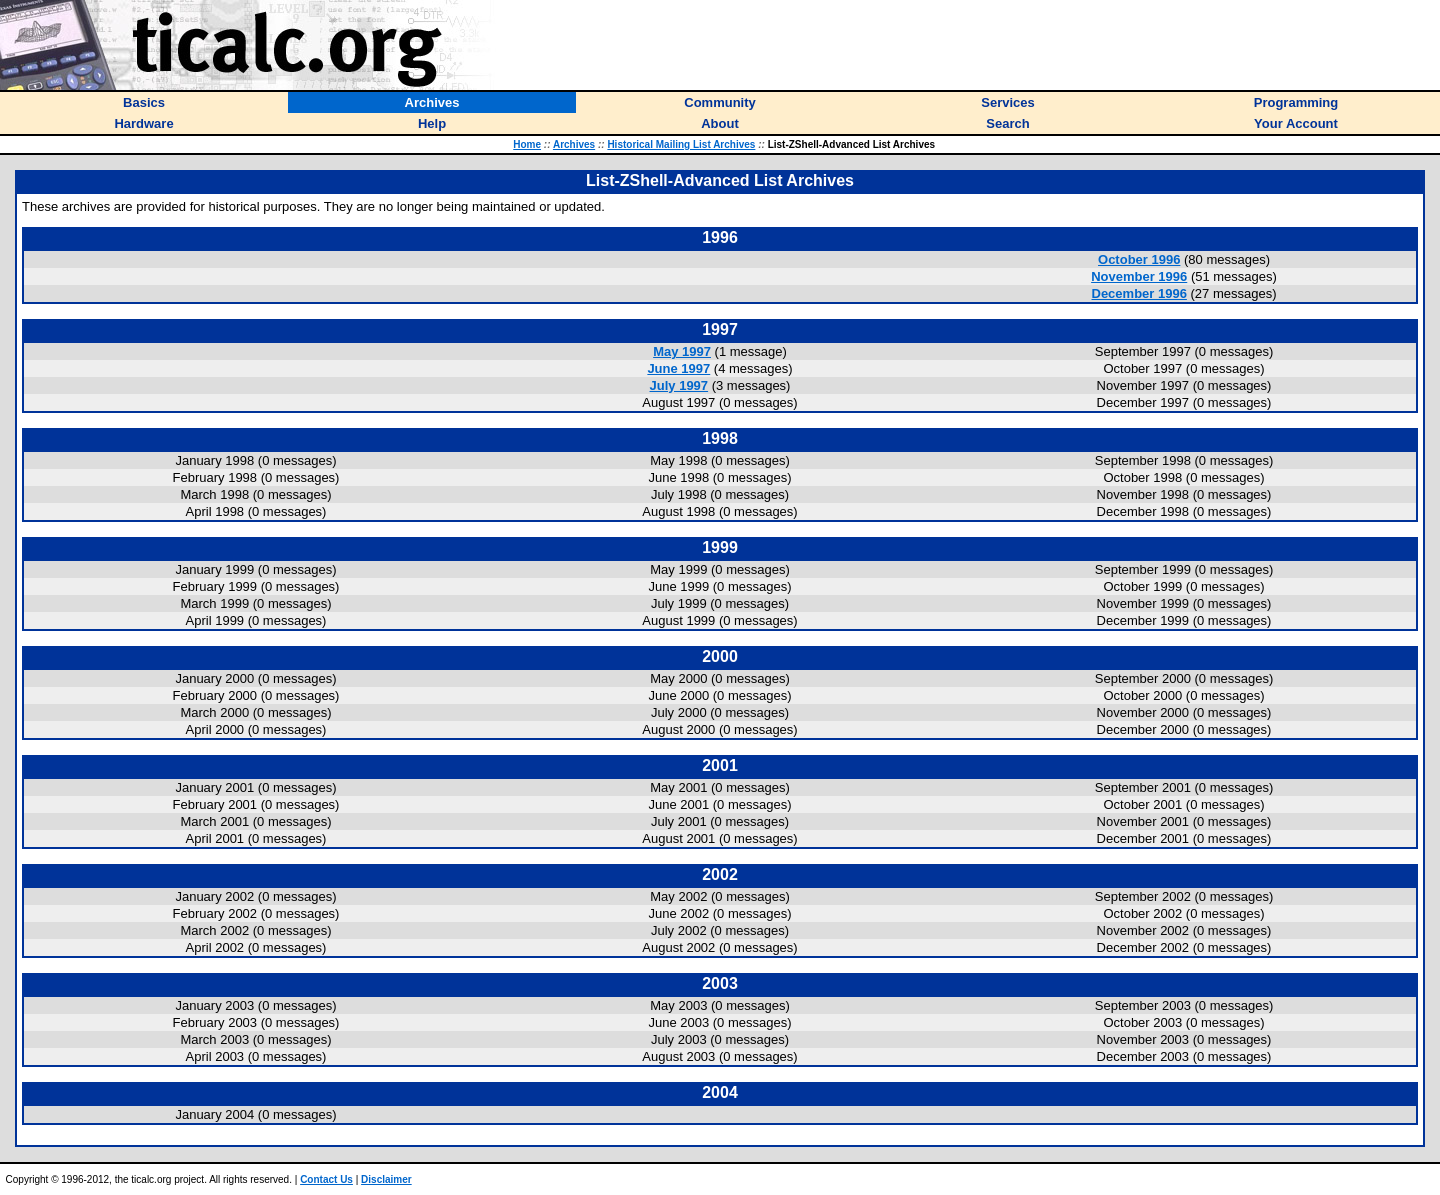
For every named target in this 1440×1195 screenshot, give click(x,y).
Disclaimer (386, 1179)
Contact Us (326, 1179)
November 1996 (1139, 276)
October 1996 (1139, 259)
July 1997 (679, 385)
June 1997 (678, 368)
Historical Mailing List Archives (681, 144)
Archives (574, 144)
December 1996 (1139, 293)
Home (527, 144)
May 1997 (682, 351)
